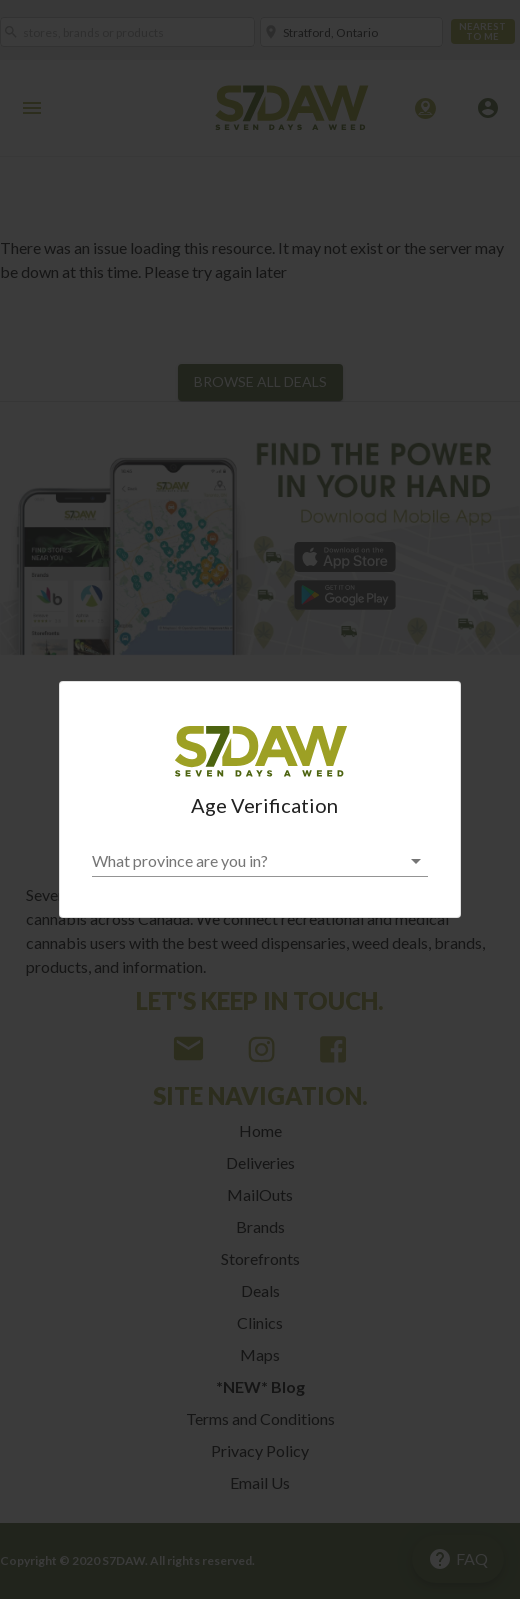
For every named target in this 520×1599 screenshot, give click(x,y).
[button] (260, 861)
